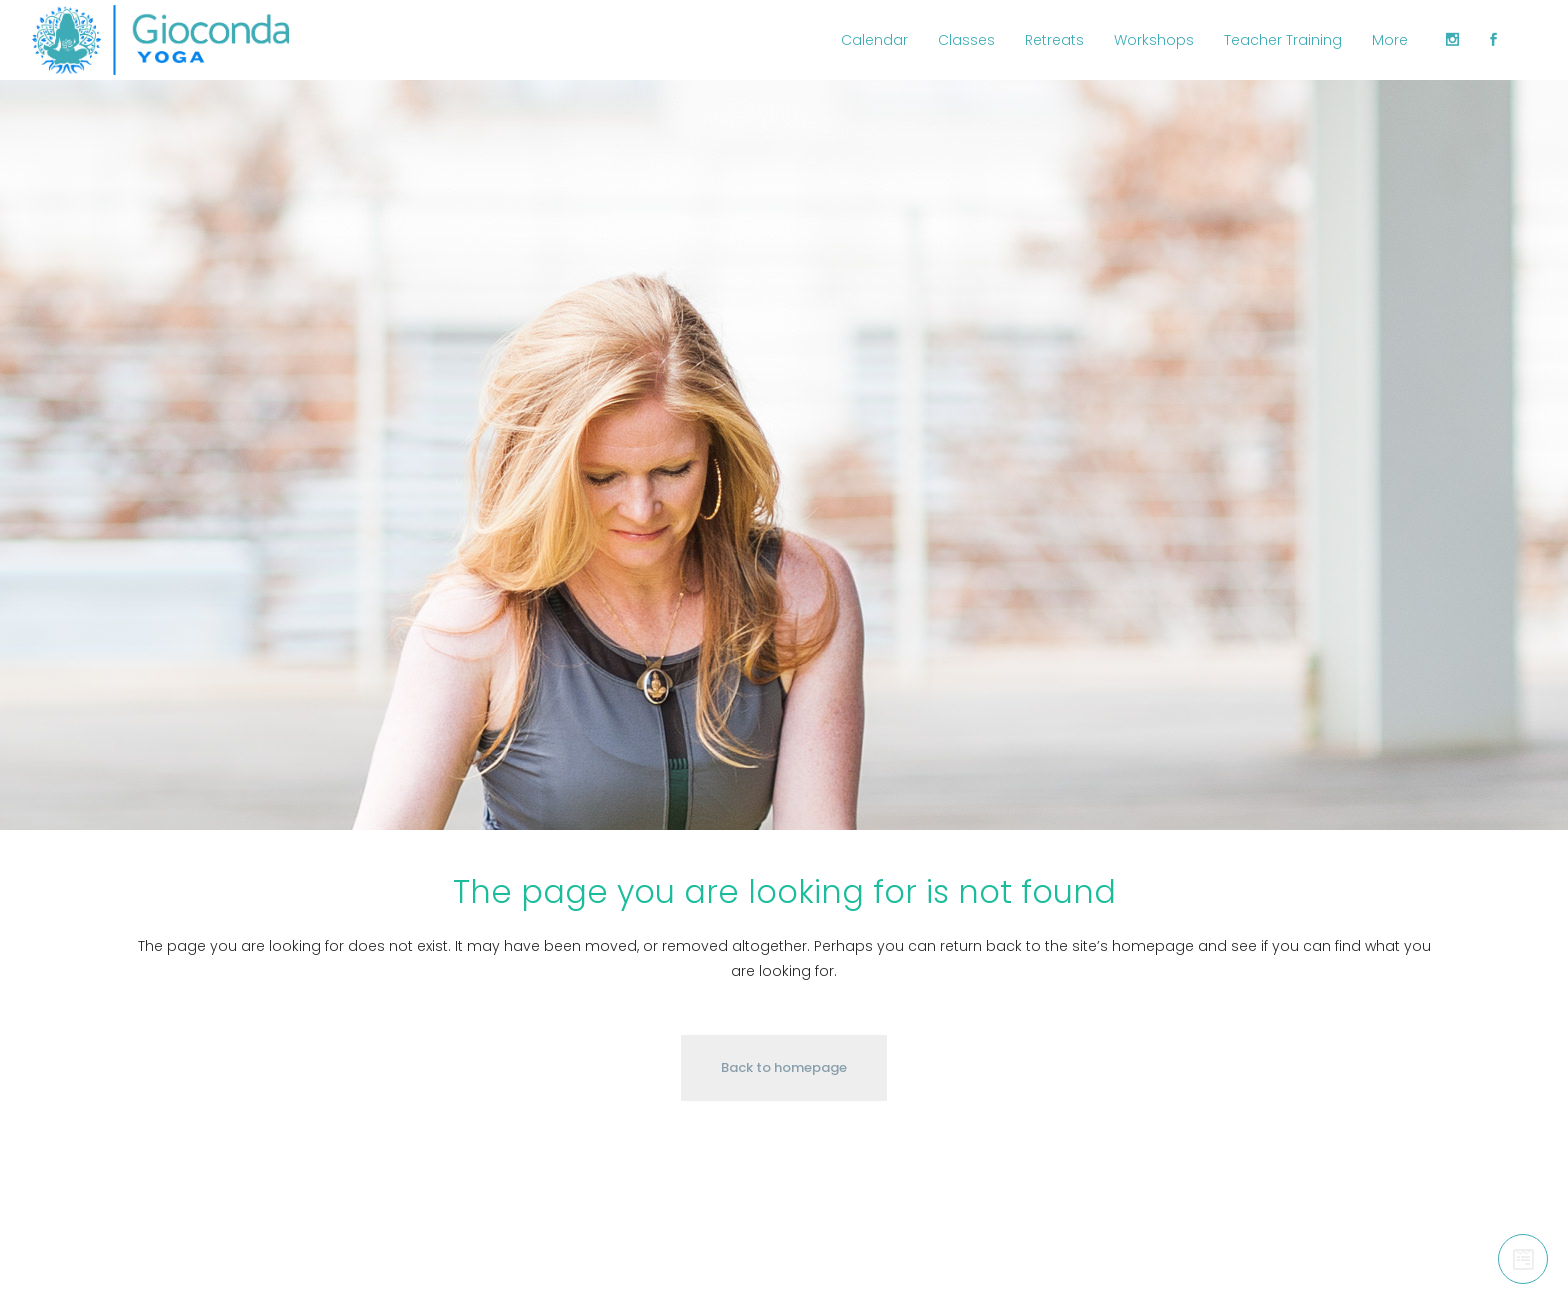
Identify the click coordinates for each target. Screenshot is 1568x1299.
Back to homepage (784, 1067)
